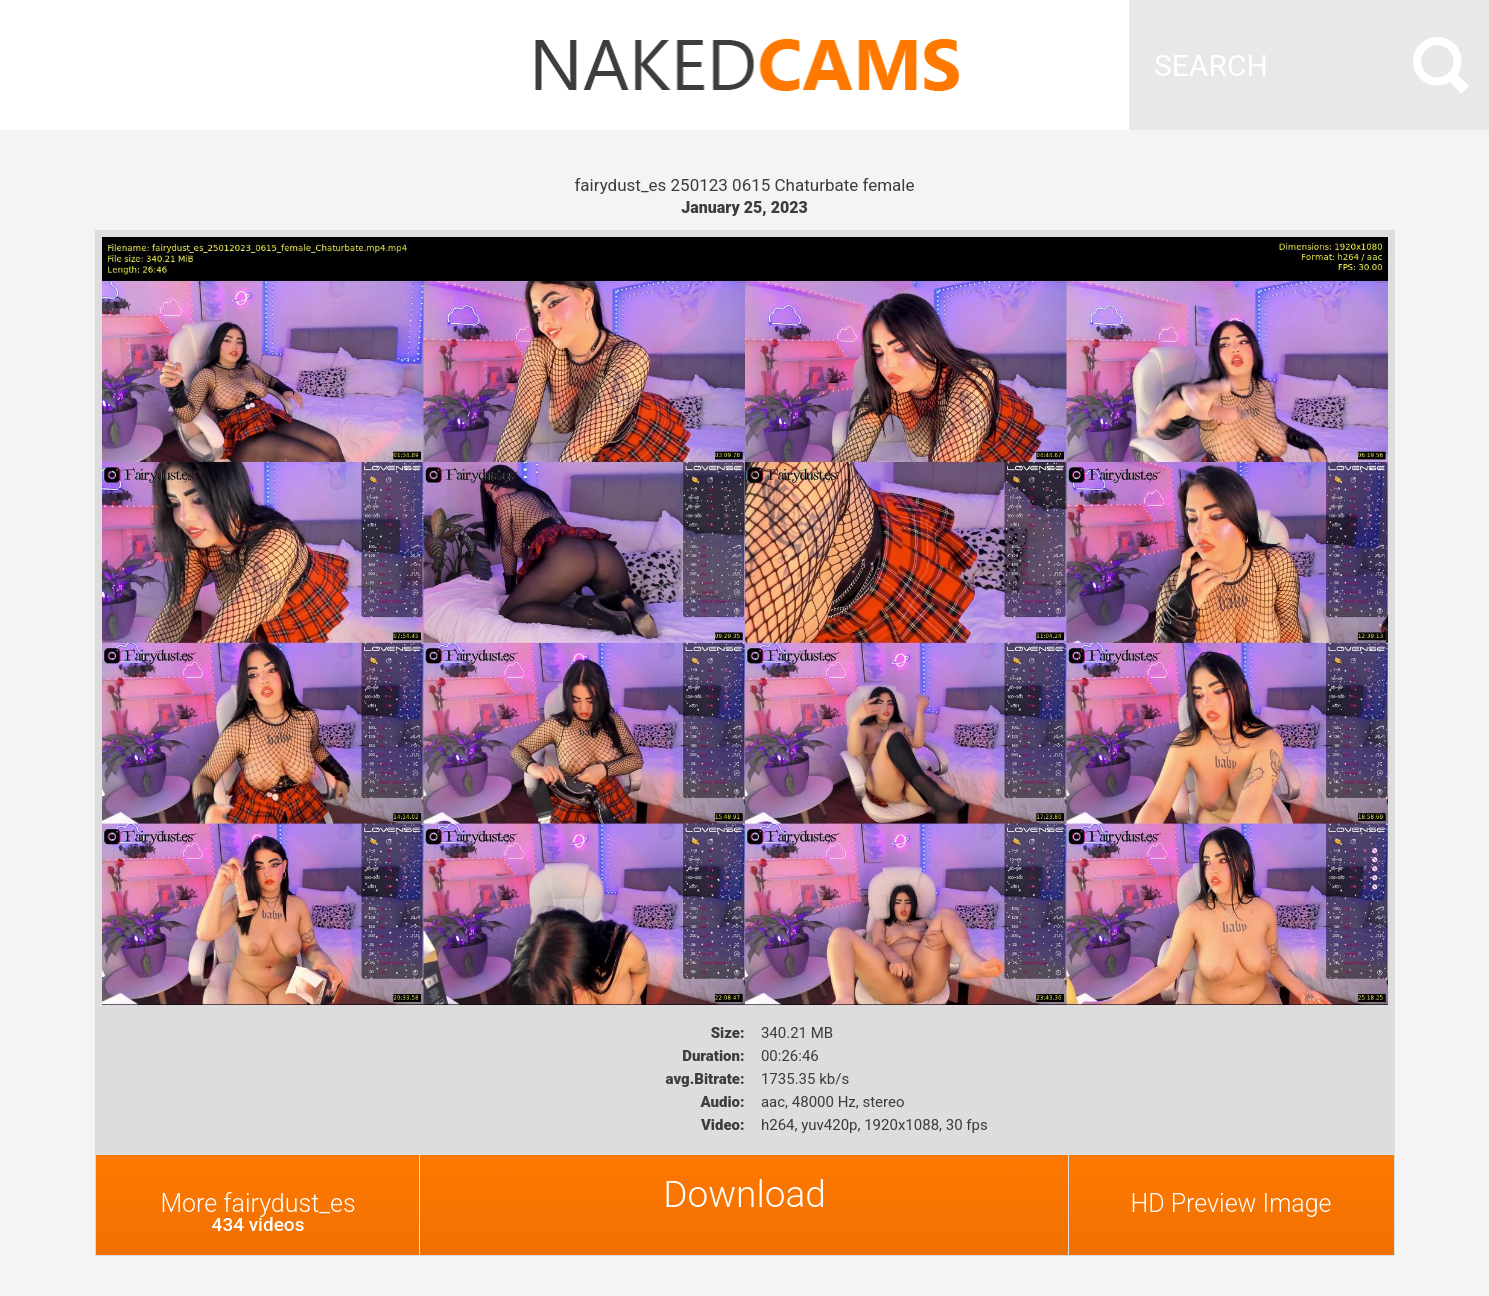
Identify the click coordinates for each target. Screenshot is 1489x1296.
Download (744, 1194)
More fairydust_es (258, 1212)
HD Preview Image (1230, 1203)
